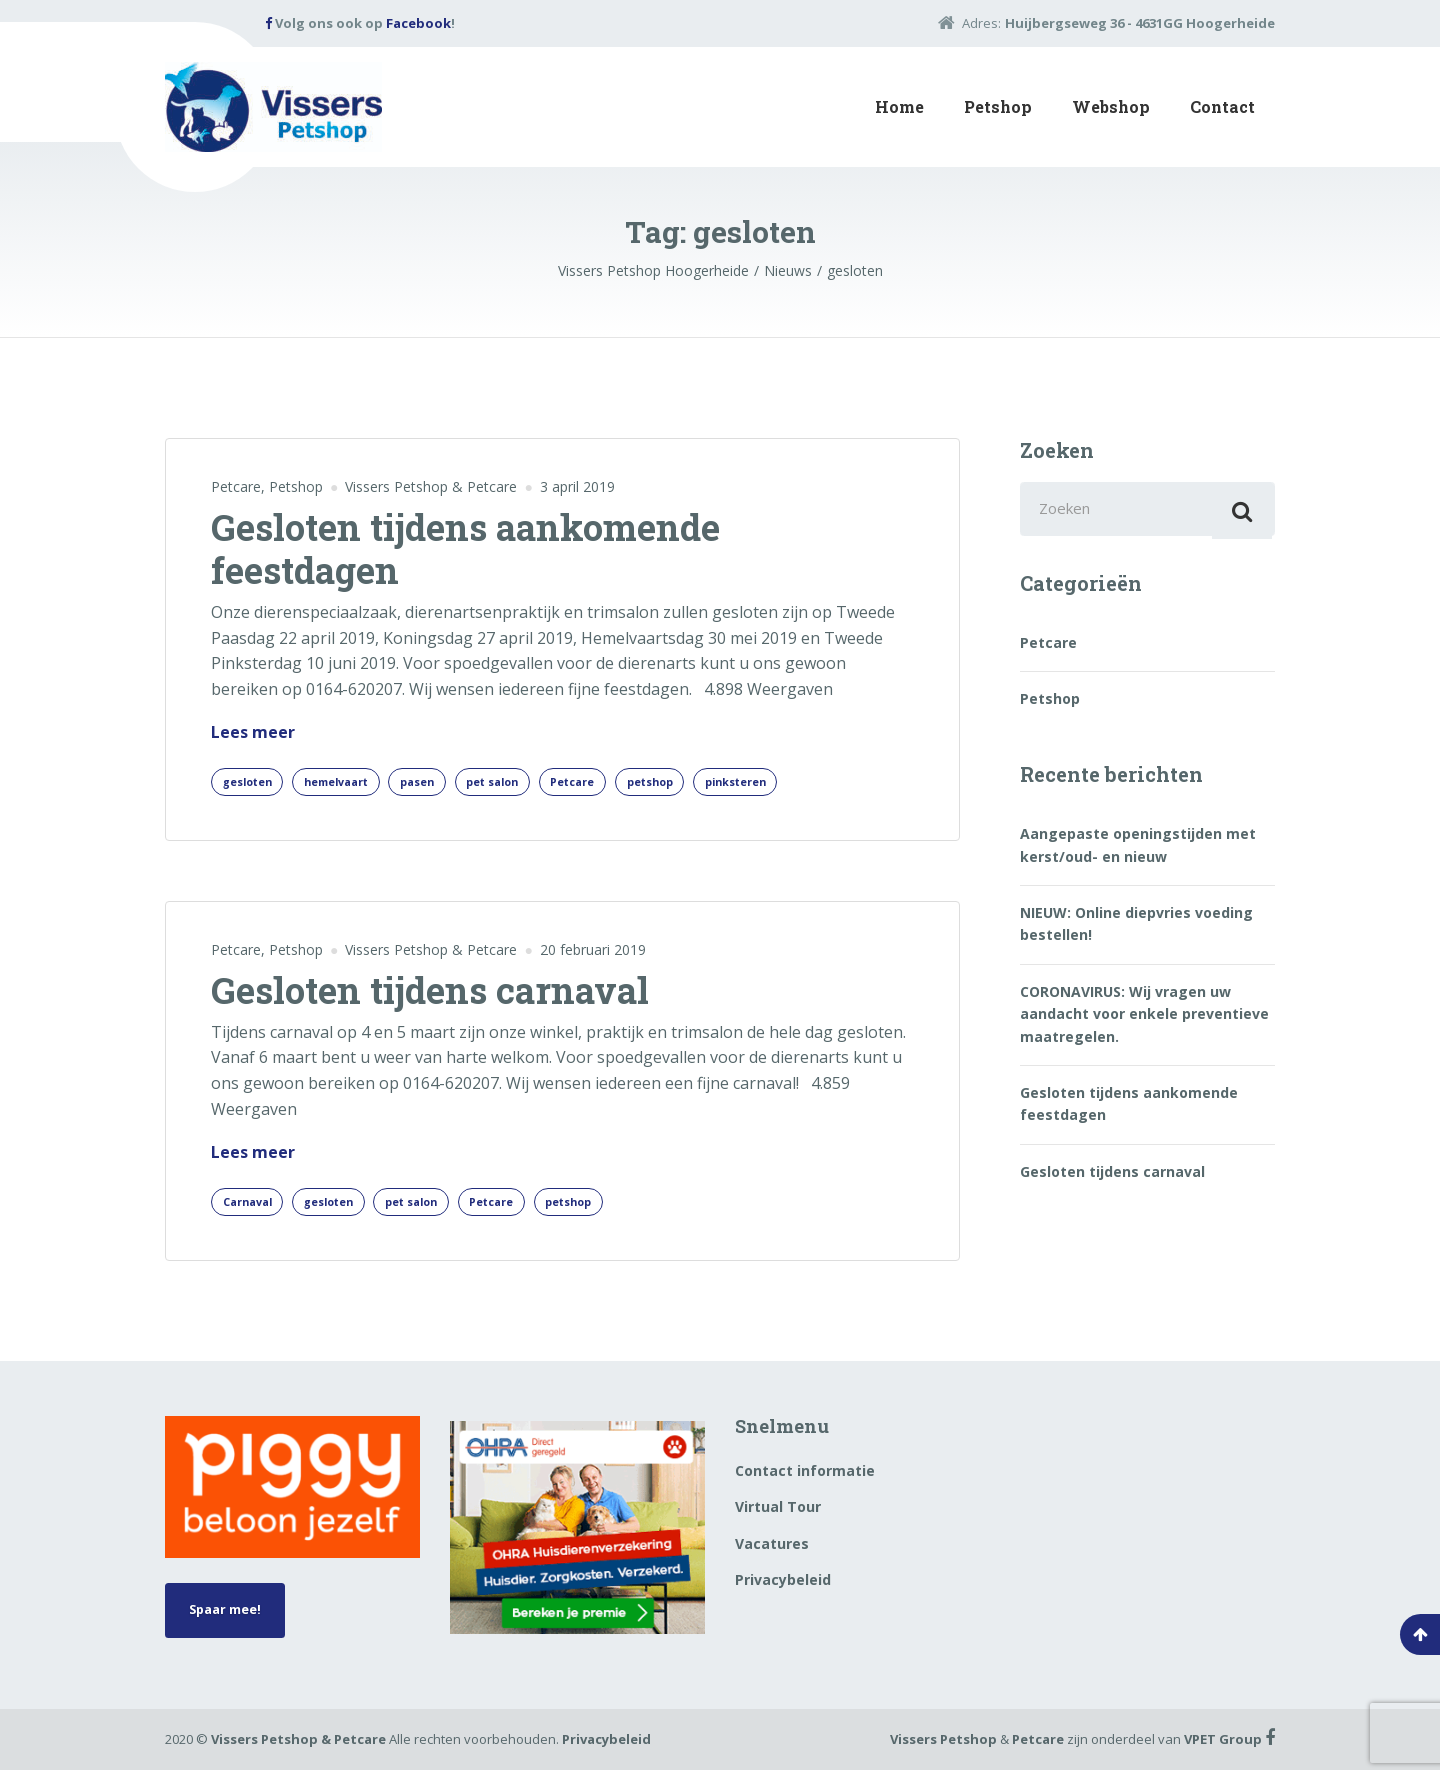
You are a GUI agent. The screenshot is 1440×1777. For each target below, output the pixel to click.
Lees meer (253, 733)
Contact (1222, 106)
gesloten (252, 783)
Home (899, 106)
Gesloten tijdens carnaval (430, 994)
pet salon (533, 783)
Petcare (236, 486)
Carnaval (252, 1207)
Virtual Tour (778, 1514)
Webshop (1111, 106)
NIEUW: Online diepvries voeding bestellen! (1136, 930)
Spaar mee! (232, 1620)
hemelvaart (354, 783)
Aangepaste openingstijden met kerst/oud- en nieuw (1138, 851)
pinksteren (810, 783)
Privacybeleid (783, 1587)
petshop (712, 783)
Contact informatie (805, 1477)
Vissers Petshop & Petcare (298, 1746)
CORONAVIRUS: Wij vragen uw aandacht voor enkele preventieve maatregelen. (1144, 1021)
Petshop (998, 106)
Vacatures (772, 1550)
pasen (447, 783)
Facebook (418, 23)
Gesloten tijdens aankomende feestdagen (465, 548)
